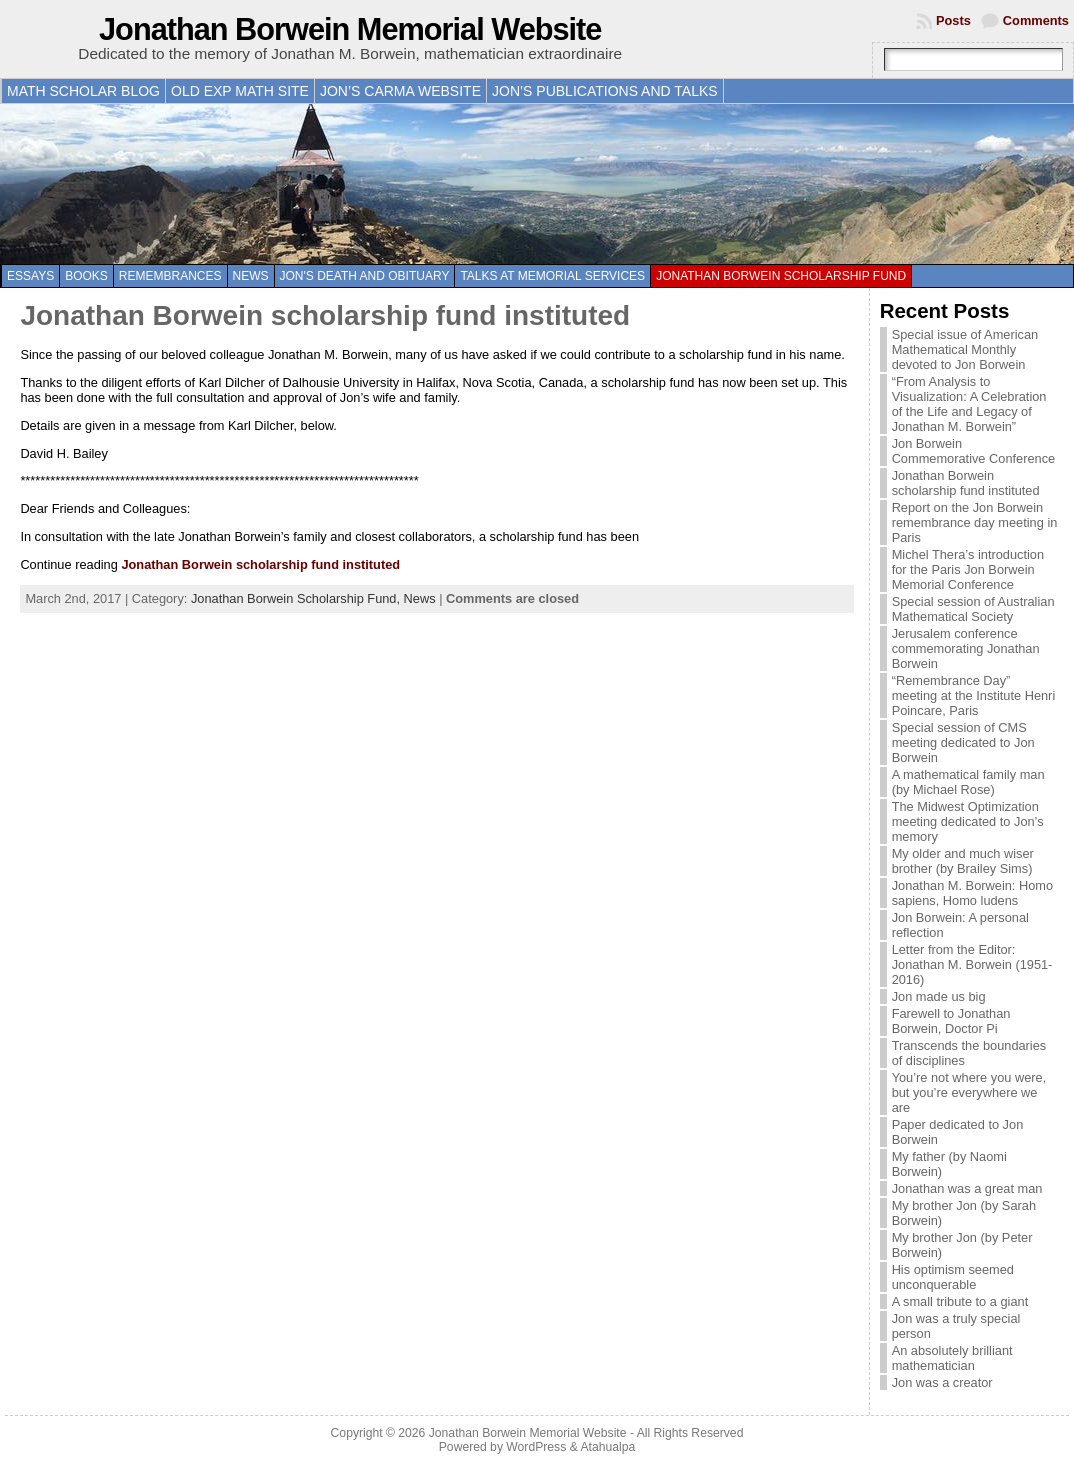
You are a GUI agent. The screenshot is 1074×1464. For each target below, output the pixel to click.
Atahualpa (607, 1447)
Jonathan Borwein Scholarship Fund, (297, 598)
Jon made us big (939, 996)
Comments (1036, 20)
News (251, 276)
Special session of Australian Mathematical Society (973, 609)
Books (86, 276)
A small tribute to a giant (960, 1301)
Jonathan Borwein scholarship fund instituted (325, 315)
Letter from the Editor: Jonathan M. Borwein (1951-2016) (972, 964)
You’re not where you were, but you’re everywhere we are (969, 1092)
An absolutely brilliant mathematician (952, 1358)
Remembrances (170, 276)
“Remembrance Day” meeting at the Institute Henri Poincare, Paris (974, 695)
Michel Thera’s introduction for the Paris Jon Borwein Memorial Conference (968, 569)
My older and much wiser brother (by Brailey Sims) (963, 861)
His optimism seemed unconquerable (953, 1277)
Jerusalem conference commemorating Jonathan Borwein (966, 648)
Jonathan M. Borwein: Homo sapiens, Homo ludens (972, 893)
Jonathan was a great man (967, 1188)
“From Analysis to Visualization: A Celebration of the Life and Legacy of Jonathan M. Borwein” (969, 404)
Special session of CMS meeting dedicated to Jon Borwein (963, 742)
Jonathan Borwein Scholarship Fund (781, 276)
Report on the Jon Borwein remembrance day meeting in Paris (975, 522)
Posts (953, 20)
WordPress (536, 1447)
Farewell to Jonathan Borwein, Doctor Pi (951, 1021)
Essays (30, 276)
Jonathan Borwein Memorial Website (350, 29)
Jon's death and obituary (365, 276)
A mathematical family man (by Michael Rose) (968, 782)
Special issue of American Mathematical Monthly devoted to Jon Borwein (965, 349)
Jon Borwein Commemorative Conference (974, 451)
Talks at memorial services (552, 276)
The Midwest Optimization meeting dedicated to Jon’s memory (968, 821)
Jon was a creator (942, 1382)
